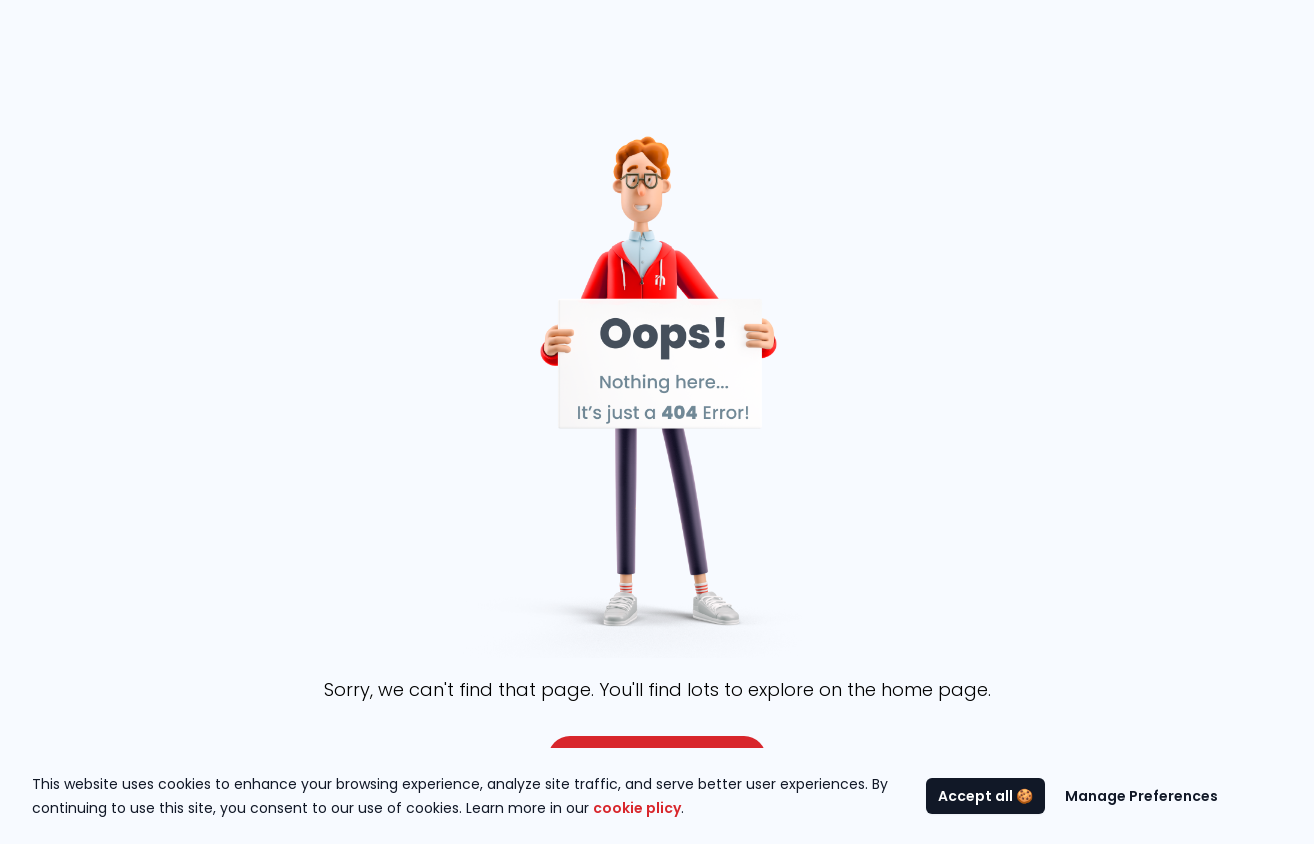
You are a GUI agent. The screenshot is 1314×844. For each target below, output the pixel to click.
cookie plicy (637, 808)
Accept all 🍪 (985, 796)
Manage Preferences (1141, 796)
